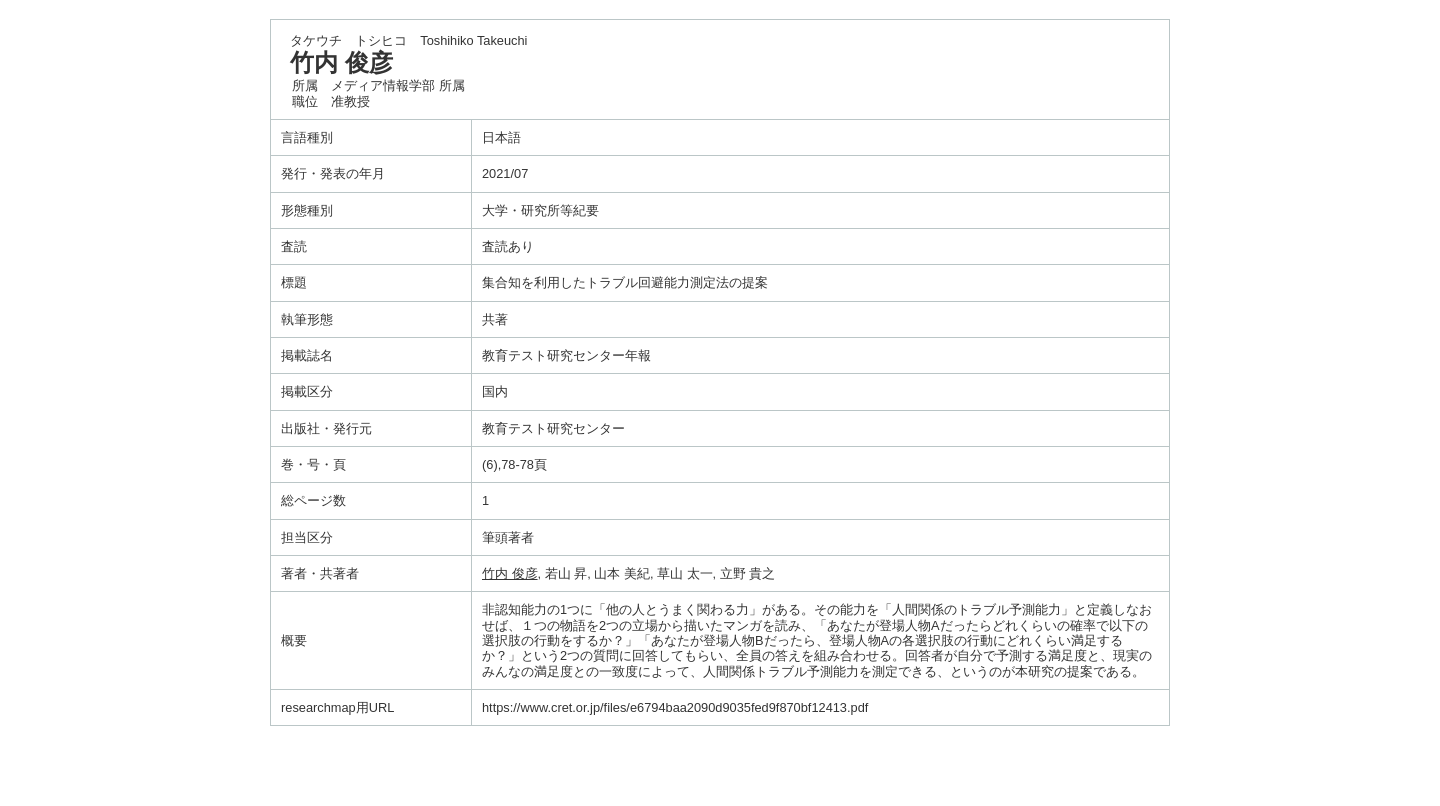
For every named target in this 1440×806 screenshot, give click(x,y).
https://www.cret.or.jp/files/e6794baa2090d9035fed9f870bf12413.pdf (675, 707)
